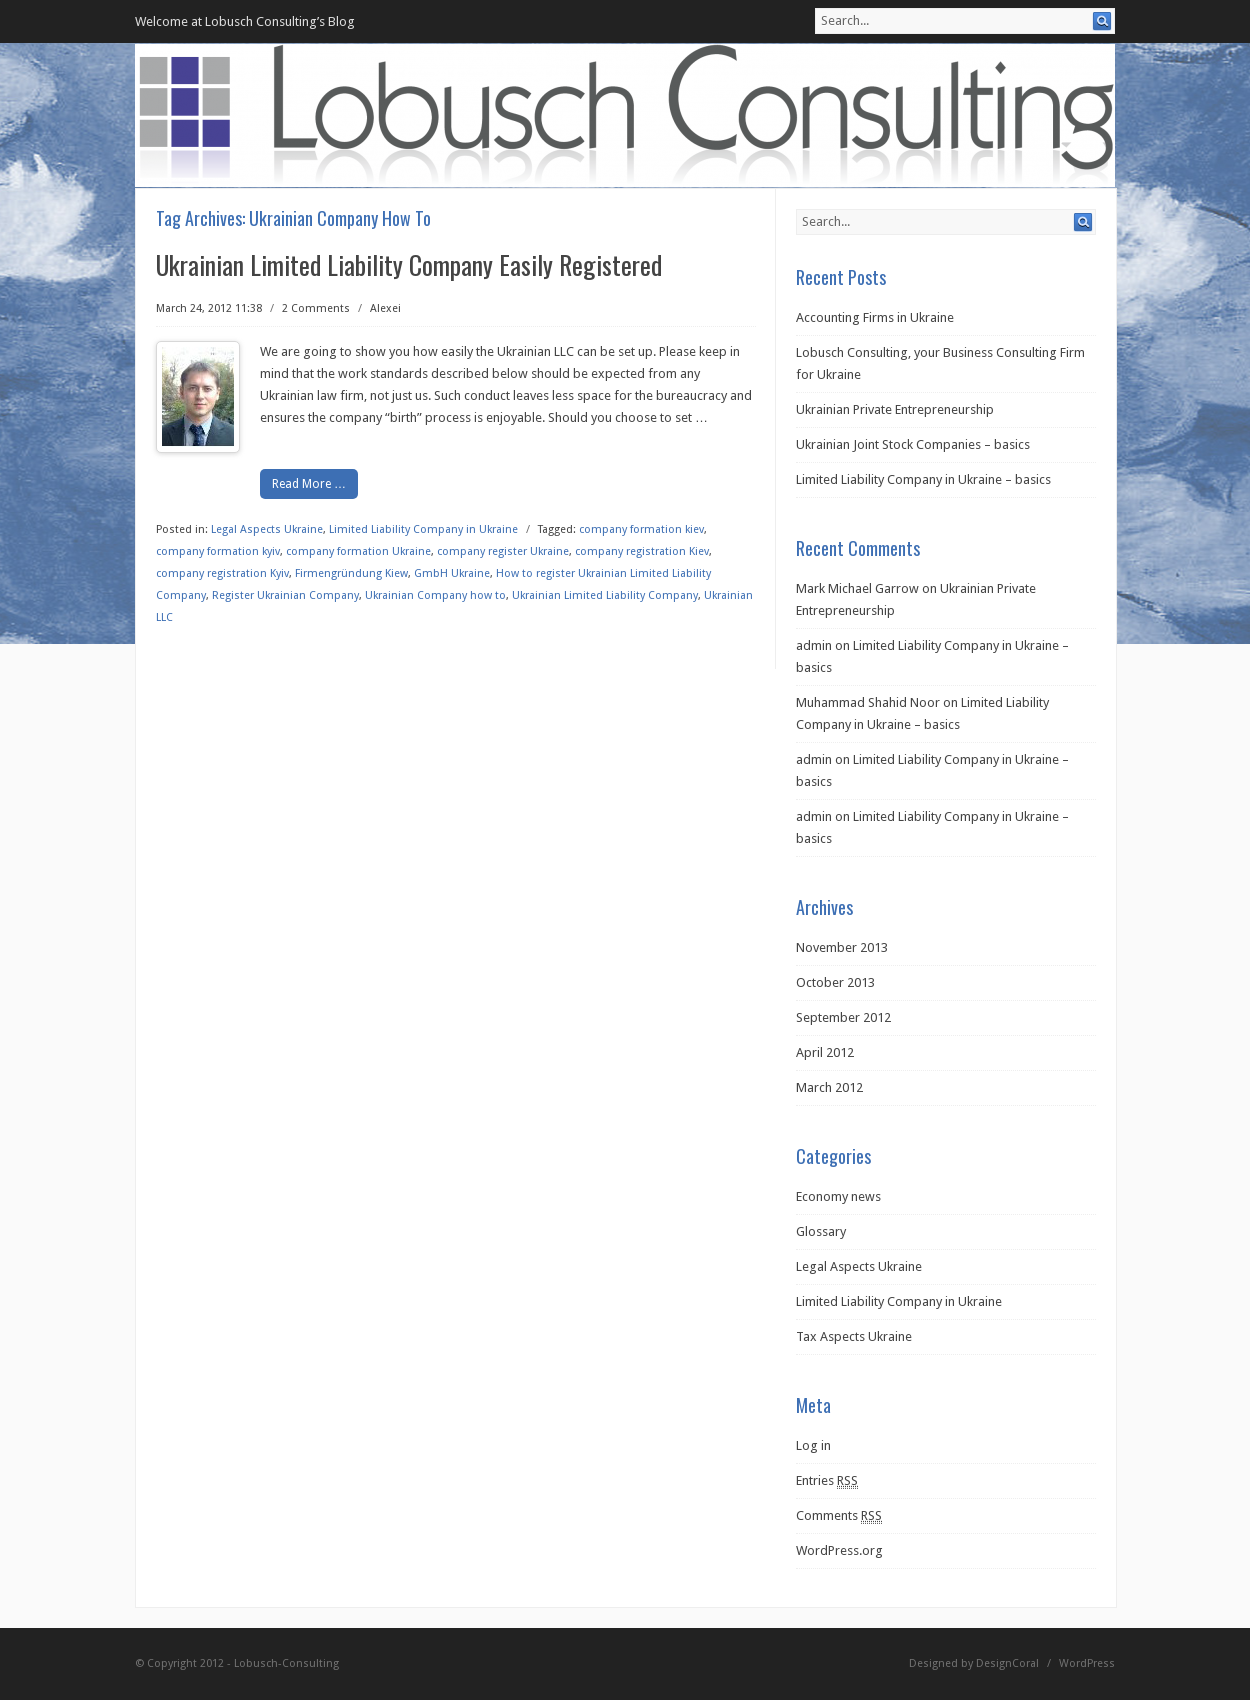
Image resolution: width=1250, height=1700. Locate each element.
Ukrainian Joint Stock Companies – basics (913, 444)
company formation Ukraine (358, 551)
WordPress (1087, 1663)
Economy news (838, 1196)
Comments (839, 1516)
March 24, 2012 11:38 (209, 308)
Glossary (821, 1231)
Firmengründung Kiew (351, 573)
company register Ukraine (503, 551)
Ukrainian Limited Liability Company (605, 595)
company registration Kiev (642, 551)
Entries (827, 1481)
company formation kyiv (218, 551)
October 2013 (835, 982)
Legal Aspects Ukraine (267, 529)
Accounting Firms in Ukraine (875, 317)
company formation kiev (641, 529)
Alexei (385, 308)
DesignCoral (1007, 1663)
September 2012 (843, 1017)
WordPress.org (839, 1550)
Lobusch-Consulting (286, 1663)
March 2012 (829, 1087)
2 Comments (316, 308)
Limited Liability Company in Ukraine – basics (923, 479)
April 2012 (825, 1052)
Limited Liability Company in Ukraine (423, 529)
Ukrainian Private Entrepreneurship (895, 409)
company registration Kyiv (222, 573)
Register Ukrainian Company (285, 595)
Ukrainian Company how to (435, 595)
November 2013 (842, 947)
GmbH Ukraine (452, 573)
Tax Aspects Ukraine (854, 1336)
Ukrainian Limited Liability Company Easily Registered (409, 264)
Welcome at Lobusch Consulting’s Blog (245, 21)
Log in (813, 1445)
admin (814, 645)
